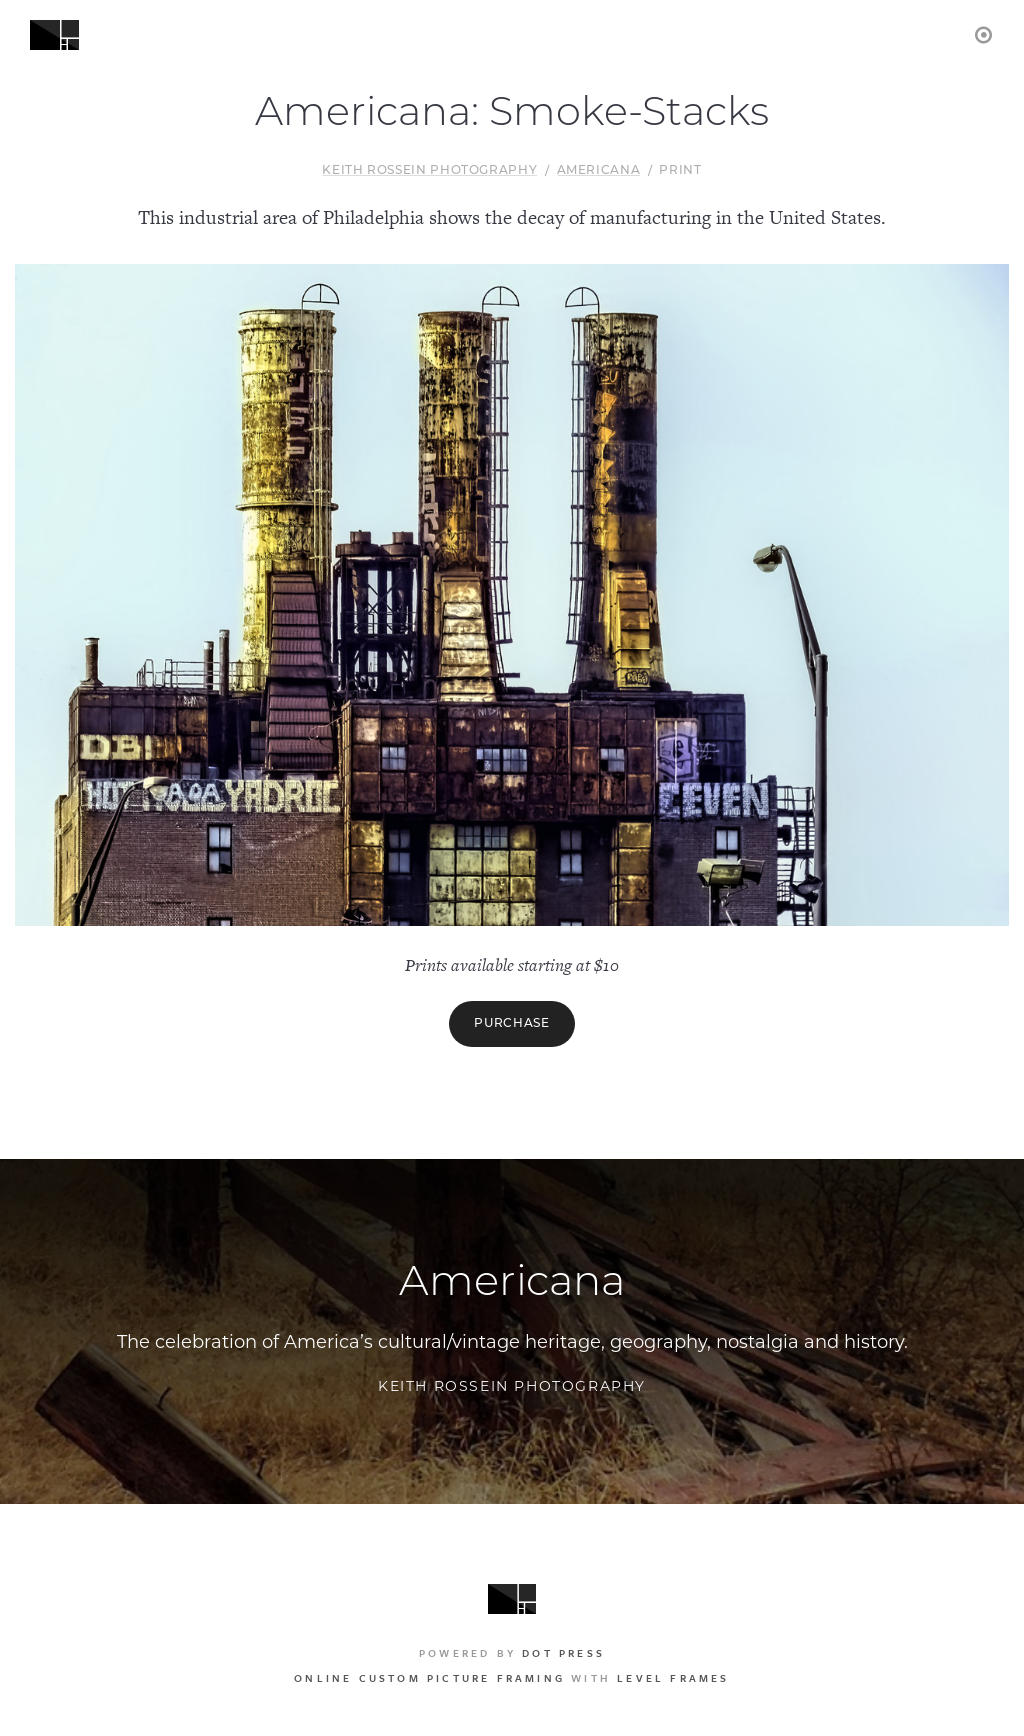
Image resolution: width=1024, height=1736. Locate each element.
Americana (599, 171)
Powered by (512, 1653)
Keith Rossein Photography (429, 171)
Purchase (511, 1024)
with (511, 1678)
